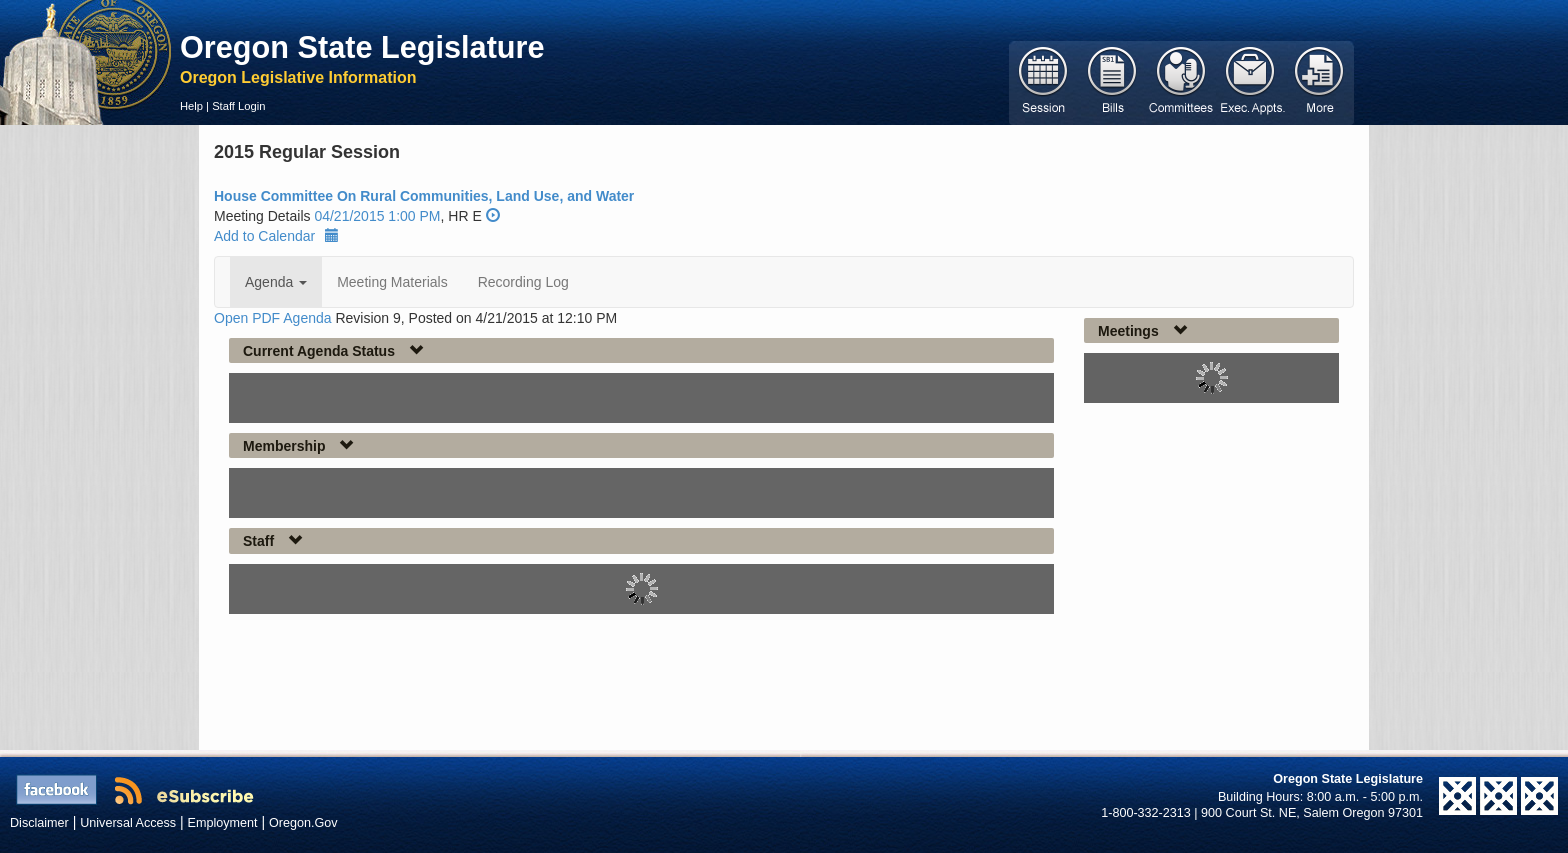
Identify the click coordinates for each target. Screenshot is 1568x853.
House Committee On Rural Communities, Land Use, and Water (424, 196)
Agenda (276, 282)
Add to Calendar (276, 236)
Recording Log (523, 282)
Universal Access (128, 823)
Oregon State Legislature (362, 47)
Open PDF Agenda (273, 318)
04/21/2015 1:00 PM (377, 216)
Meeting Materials (392, 282)
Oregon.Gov (303, 823)
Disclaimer (39, 823)
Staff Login (238, 106)
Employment (223, 823)
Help (191, 106)
